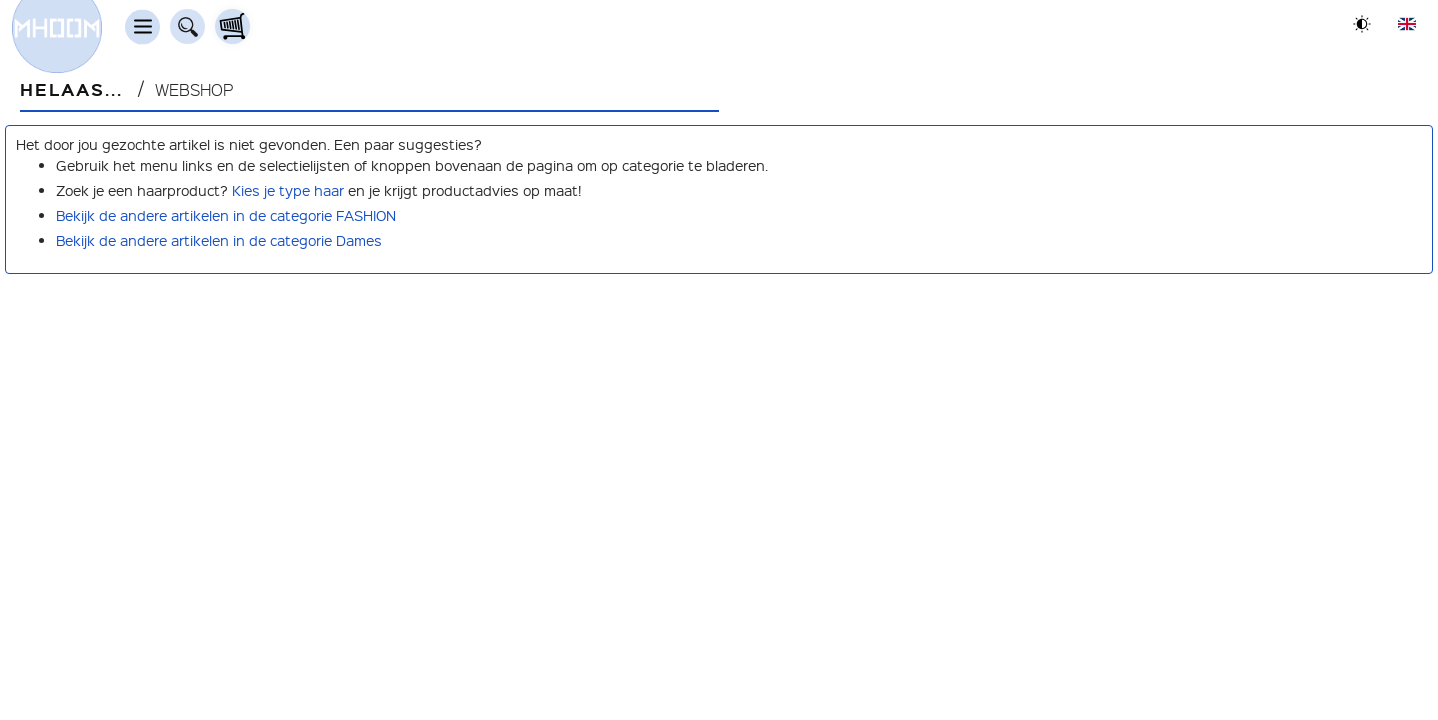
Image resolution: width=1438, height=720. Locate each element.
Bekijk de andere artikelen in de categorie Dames (219, 240)
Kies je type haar (288, 190)
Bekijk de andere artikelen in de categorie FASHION (226, 215)
